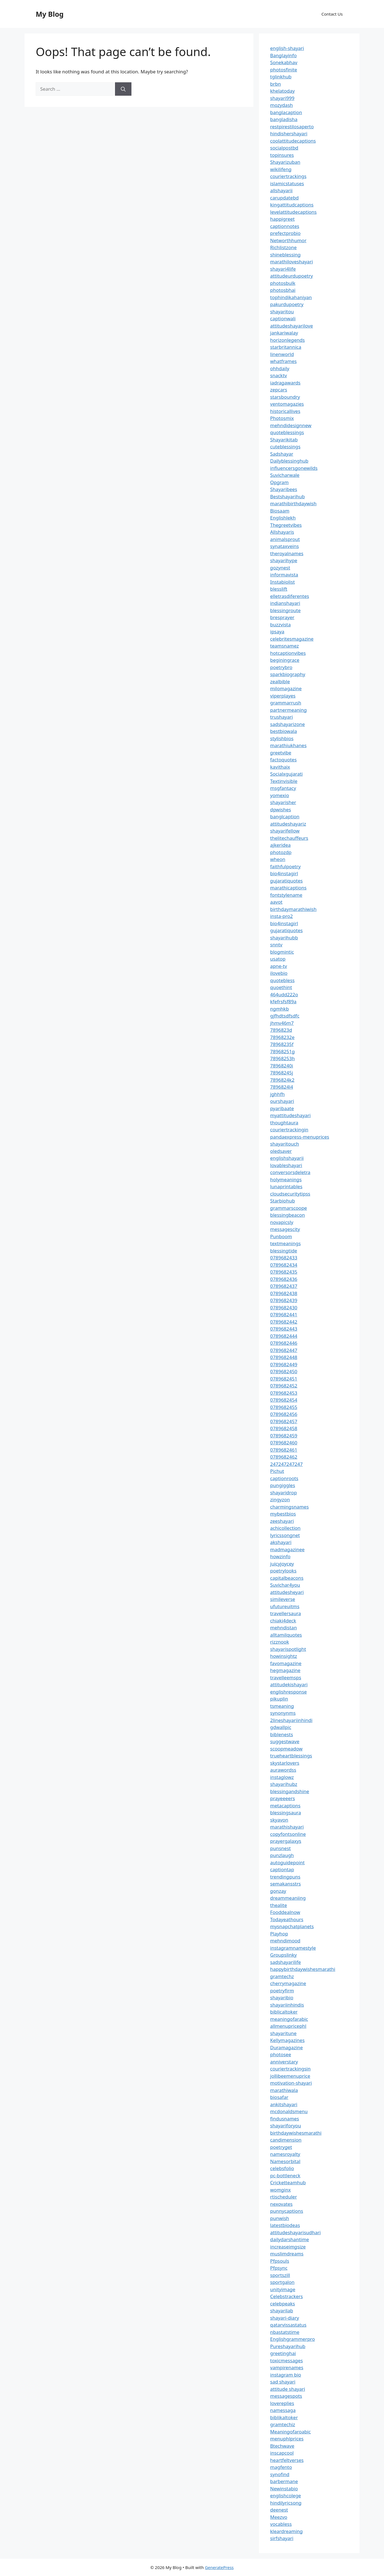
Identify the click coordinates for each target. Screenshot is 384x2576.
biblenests (281, 1734)
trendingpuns (285, 1876)
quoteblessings (287, 432)
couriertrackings (288, 176)
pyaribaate (282, 1108)
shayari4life (283, 269)
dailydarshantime (289, 2239)
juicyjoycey (282, 1563)
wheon (277, 859)
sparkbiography (287, 674)
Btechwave (282, 2446)
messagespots (286, 2396)
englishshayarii (287, 1158)
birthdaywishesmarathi (295, 2133)
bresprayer (282, 617)
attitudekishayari (289, 1684)
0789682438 (283, 1293)
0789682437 (283, 1286)
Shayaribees (283, 489)
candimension (285, 2140)
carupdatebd (284, 197)
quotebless (282, 980)
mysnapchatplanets (292, 1926)
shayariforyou (285, 2125)
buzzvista (280, 624)
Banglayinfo (283, 55)
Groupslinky (283, 1955)
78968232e (282, 1037)
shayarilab (281, 2310)
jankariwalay (284, 332)
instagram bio (285, 2374)
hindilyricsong (285, 2503)
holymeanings (286, 1179)
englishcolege (285, 2495)
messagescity (285, 1229)
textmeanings (285, 1243)
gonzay (278, 1891)
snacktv (278, 375)
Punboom (281, 1236)
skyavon (279, 1820)
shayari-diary (284, 2318)
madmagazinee (287, 1549)
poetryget (281, 2147)
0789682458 (283, 1428)
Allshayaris (282, 532)
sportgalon (282, 2282)
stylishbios (282, 738)
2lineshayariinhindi (291, 1720)
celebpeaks (282, 2303)
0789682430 (283, 1307)
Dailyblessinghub (289, 461)
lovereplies (282, 2403)
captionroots (284, 1478)
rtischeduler (283, 2196)
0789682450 (283, 1371)
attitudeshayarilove (291, 326)
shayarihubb (284, 937)
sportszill (280, 2275)
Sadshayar (281, 454)
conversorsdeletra (290, 1172)
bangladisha (283, 119)
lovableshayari (286, 1165)
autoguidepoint (287, 1862)
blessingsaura (285, 1812)
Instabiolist (282, 582)
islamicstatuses (287, 183)
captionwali (283, 318)
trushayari (281, 717)
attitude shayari (287, 2389)
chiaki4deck (283, 1620)
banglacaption (286, 112)
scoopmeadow (286, 1748)
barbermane (284, 2481)
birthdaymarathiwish (293, 909)
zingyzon (280, 1499)
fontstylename (286, 895)
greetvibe (280, 752)
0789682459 (283, 1435)
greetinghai (283, 2353)
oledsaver (281, 1151)
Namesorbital (285, 2161)
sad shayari (282, 2381)
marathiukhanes (288, 745)
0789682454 (283, 1400)
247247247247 (286, 1464)
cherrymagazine (288, 1983)
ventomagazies (287, 404)
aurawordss (283, 1770)
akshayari (280, 1542)
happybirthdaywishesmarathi (302, 1969)
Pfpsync (278, 2268)
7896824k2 (282, 1080)
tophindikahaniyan (291, 297)
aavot (276, 902)
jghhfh (277, 1094)
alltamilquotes (286, 1635)
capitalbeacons (286, 1578)
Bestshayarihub (287, 496)
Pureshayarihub (287, 2346)
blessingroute (285, 610)
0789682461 (283, 1450)
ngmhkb (279, 1009)
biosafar (279, 2097)
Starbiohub (282, 1200)
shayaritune (283, 2033)
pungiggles (282, 1485)
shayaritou (282, 311)
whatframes (283, 361)
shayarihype (283, 560)
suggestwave (284, 1741)
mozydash (281, 105)
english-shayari (287, 48)
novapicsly (281, 1222)
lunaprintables (286, 1186)
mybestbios (283, 1514)
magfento (281, 2467)
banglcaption (284, 816)
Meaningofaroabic (290, 2431)
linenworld (282, 354)
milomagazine (286, 688)
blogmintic (282, 952)
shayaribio (281, 1997)
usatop (277, 959)
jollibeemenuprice (290, 2076)
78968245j (281, 1072)
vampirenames (286, 2367)
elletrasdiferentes (289, 596)
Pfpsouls (279, 2261)
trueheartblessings (291, 1755)
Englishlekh (283, 517)
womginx (280, 2190)
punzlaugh (282, 1855)
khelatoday (282, 91)
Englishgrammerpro (292, 2339)
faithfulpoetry (285, 866)
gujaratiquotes (286, 880)
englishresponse (288, 1692)
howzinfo (280, 1556)
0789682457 (283, 1421)
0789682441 (283, 1314)
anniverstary (284, 2061)
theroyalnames (286, 553)
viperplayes (283, 695)
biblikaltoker (284, 2417)
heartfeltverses (287, 2460)
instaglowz (282, 1777)
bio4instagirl (284, 873)
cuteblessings (285, 446)
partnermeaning (288, 710)
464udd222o (284, 994)
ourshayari (282, 1101)
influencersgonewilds (294, 468)
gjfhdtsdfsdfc (284, 1015)
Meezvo (278, 2517)
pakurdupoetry (286, 304)
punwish (279, 2218)
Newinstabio (284, 2488)
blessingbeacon (287, 1215)
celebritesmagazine (291, 639)
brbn (275, 84)
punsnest (280, 1848)
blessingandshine (289, 1791)
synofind (279, 2474)
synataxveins (284, 546)
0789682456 (283, 1414)
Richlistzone (283, 247)
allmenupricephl (288, 2026)
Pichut (277, 1471)
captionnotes (284, 226)
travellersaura (285, 1613)
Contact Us (332, 14)
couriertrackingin (289, 1129)
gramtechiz (282, 2424)
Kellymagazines (287, 2040)
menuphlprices (287, 2438)
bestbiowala (283, 731)
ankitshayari (283, 2104)
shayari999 (282, 98)
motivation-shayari (291, 2083)
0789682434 (283, 1265)
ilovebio (278, 973)
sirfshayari (281, 2538)
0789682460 (283, 1442)
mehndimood (285, 1940)
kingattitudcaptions (291, 204)
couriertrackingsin (290, 2068)
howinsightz (283, 1656)
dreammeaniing (288, 1898)
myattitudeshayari (290, 1115)
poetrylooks (283, 1570)
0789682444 (283, 1336)
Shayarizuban (285, 162)
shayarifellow (284, 831)
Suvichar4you (285, 1585)
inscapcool (282, 2453)
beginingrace (284, 660)
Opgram (279, 482)
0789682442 (283, 1322)
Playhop (279, 1933)
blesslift (278, 589)
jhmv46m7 (282, 1023)
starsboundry (285, 397)
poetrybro (281, 667)
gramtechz (282, 1976)
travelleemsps (285, 1677)
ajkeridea (280, 845)
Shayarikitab (284, 439)
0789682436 (283, 1279)
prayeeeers (282, 1798)
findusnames (284, 2118)
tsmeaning (282, 1706)
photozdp (280, 852)
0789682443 (283, 1329)
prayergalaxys (285, 1841)
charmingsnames (289, 1507)
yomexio (279, 795)
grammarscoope (288, 1208)
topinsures (282, 155)
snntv (276, 944)
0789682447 (283, 1350)
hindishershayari (288, 133)
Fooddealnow (285, 1912)
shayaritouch (284, 1144)
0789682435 (283, 1272)
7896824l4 (281, 1087)
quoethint (281, 987)
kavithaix (280, 767)
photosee (280, 2054)
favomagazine (285, 1663)
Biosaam (279, 510)
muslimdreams (287, 2253)
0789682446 (283, 1343)
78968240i (281, 1065)
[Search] (123, 89)
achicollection (285, 1528)
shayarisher (283, 802)
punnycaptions (286, 2211)
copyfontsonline (288, 1834)
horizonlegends (287, 340)
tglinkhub (280, 76)
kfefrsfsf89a (283, 1001)
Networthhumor (288, 240)
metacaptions (285, 1805)
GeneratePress (219, 2567)
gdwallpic (280, 1727)
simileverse (282, 1599)
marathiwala (284, 2090)
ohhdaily (279, 368)
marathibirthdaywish (293, 503)
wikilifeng (280, 169)
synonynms (283, 1713)
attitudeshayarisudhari (295, 2232)
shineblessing (285, 254)
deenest (279, 2510)
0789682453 (283, 1393)
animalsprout (285, 539)
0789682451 (283, 1378)
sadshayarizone (287, 724)
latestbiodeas (285, 2225)
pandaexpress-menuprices (299, 1137)
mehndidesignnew (290, 425)
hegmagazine (285, 1670)
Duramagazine (286, 2047)
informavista (284, 574)
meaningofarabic (289, 2019)
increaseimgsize (288, 2246)
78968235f (282, 1044)
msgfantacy (283, 788)
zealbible (280, 681)
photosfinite (283, 69)
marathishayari (287, 1827)
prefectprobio (285, 233)
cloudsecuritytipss (290, 1193)
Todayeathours (286, 1919)
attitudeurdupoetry (291, 276)
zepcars (278, 389)
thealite (278, 1905)
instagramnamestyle (293, 1948)
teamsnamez (284, 646)
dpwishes (280, 809)
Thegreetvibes (286, 525)
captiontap (282, 1869)
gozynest (280, 567)
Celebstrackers (286, 2296)
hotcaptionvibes (288, 653)
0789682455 (283, 1407)
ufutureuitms (284, 1606)
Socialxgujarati (286, 774)
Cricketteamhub (288, 2182)
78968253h (282, 1058)
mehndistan (283, 1627)
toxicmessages (286, 2360)
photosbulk (282, 283)
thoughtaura (284, 1122)
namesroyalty (285, 2154)
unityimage (282, 2289)
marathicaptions (288, 887)
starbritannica (285, 347)
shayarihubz (283, 1784)
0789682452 (283, 1385)
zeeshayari (282, 1521)
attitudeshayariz (288, 824)
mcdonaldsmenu (289, 2111)
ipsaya (277, 631)
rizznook (279, 1642)
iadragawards (285, 382)
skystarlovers (284, 1763)
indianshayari (285, 603)
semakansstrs (285, 1883)
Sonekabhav (283, 62)
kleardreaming (286, 2531)
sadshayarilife (285, 1962)
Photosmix (282, 418)
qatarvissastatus (288, 2325)
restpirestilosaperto (292, 126)
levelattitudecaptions (293, 212)
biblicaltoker (283, 2012)
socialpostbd (284, 148)
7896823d (281, 1030)
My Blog (50, 14)
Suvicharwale (284, 475)
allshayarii (281, 190)
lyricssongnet (285, 1535)
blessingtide (283, 1250)
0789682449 (283, 1364)
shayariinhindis (287, 2005)
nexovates (281, 2204)
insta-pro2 (281, 916)
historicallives (285, 411)
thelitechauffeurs (289, 838)
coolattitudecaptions (293, 141)
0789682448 (283, 1357)
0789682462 (283, 1457)
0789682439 (283, 1300)
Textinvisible (283, 781)
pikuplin (279, 1698)
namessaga (283, 2410)
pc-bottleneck (285, 2175)
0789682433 (283, 1257)
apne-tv (278, 966)
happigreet (282, 219)
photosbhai (283, 290)
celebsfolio (282, 2168)
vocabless (281, 2524)
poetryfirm (282, 1990)
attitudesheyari (287, 1592)
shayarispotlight (288, 1649)
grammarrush (285, 702)
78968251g (282, 1051)
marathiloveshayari (291, 261)
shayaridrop (283, 1492)
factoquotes (283, 759)
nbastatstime (284, 2332)
